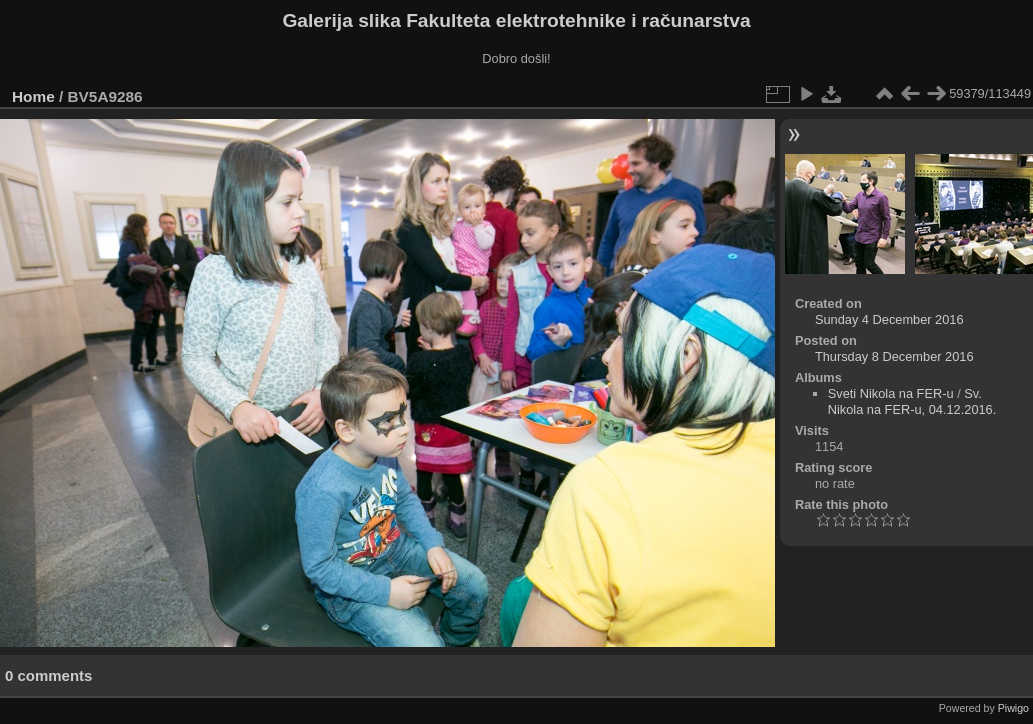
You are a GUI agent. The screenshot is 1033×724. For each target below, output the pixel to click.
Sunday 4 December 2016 (889, 319)
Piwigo (1013, 708)
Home (33, 96)
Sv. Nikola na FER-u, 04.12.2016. (912, 401)
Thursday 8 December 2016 (894, 356)
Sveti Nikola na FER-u (891, 393)
